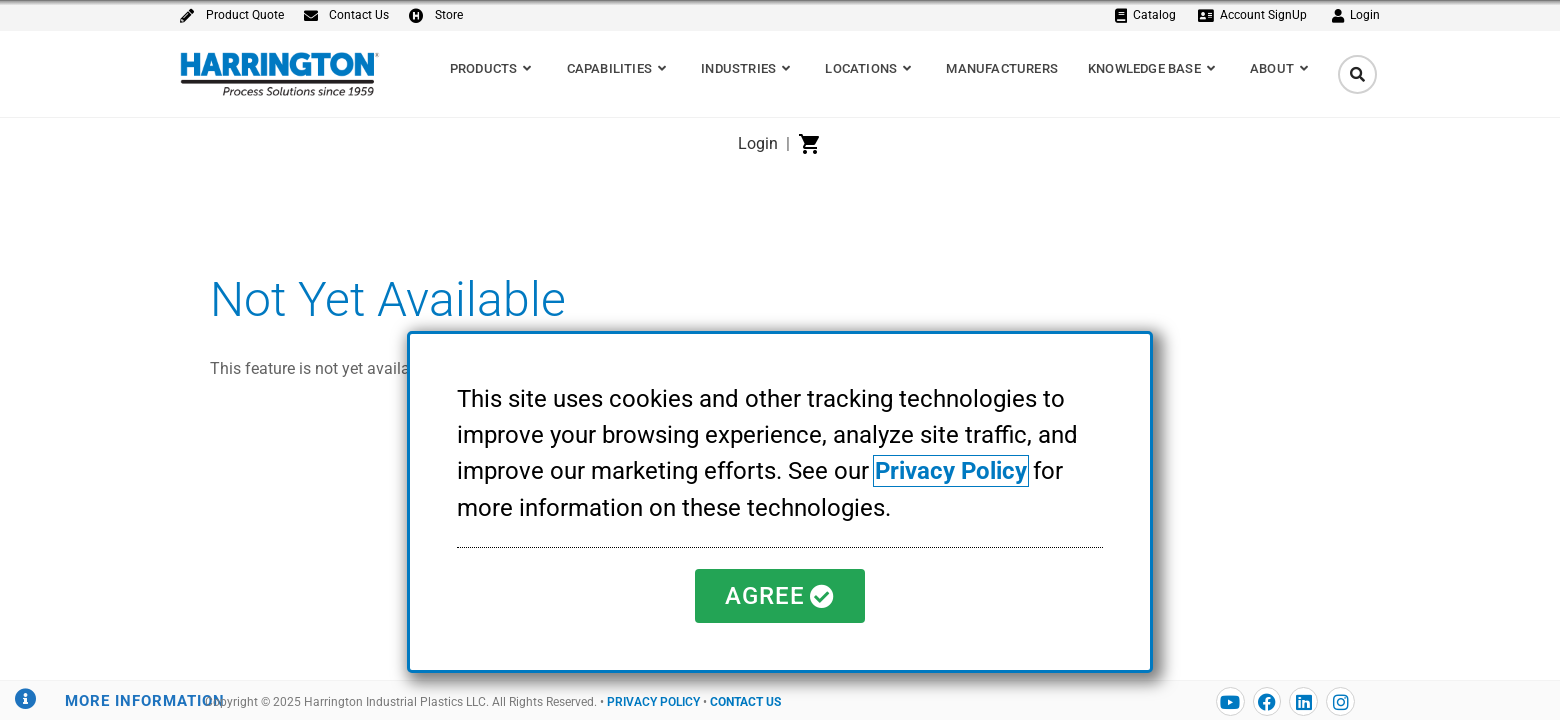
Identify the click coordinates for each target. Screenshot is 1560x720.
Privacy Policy (951, 472)
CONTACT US (745, 702)
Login (758, 143)
